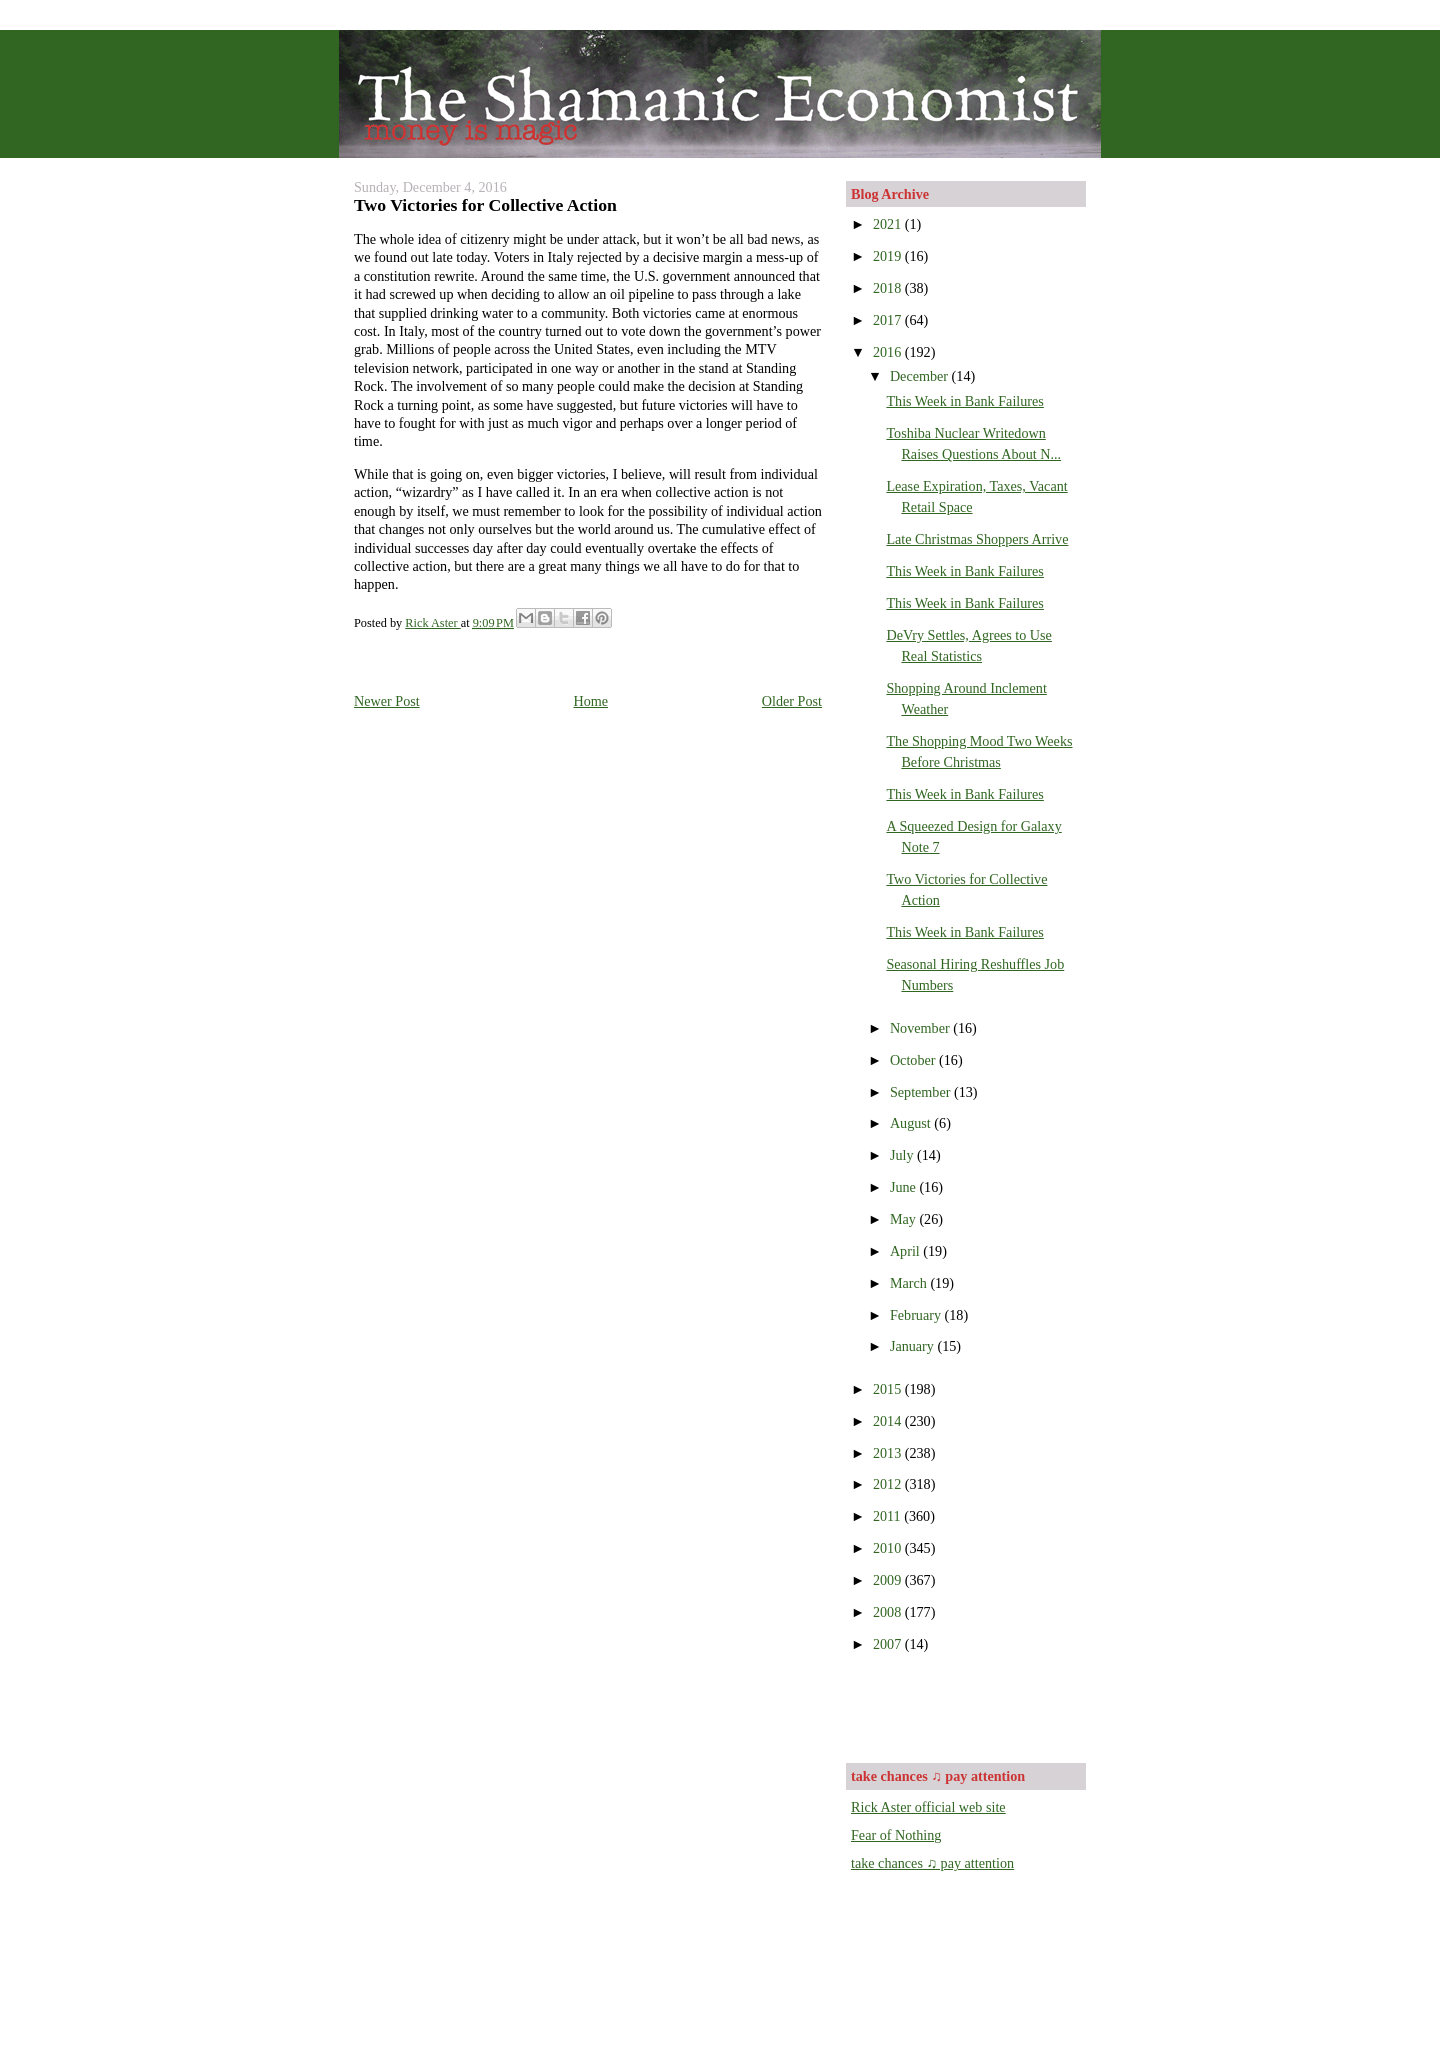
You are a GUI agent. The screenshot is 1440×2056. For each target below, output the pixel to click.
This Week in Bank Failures (964, 401)
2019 (889, 256)
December (921, 376)
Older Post (792, 701)
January (914, 1346)
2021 (889, 224)
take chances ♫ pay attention (932, 1863)
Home (590, 701)
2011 (888, 1516)
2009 (889, 1580)
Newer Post (387, 701)
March (910, 1283)
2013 (889, 1453)
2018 (889, 288)
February (917, 1315)
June (905, 1187)
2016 (889, 352)
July (903, 1155)
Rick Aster (432, 623)
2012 (889, 1484)
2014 (889, 1421)
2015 (889, 1389)
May (905, 1219)
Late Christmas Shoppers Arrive (977, 539)
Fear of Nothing (896, 1835)
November (921, 1028)
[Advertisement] (968, 1706)
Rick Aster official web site (928, 1807)
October (914, 1060)
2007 (889, 1644)
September (922, 1092)
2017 (889, 320)
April (906, 1251)
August (912, 1123)
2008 (889, 1612)
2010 (889, 1548)
